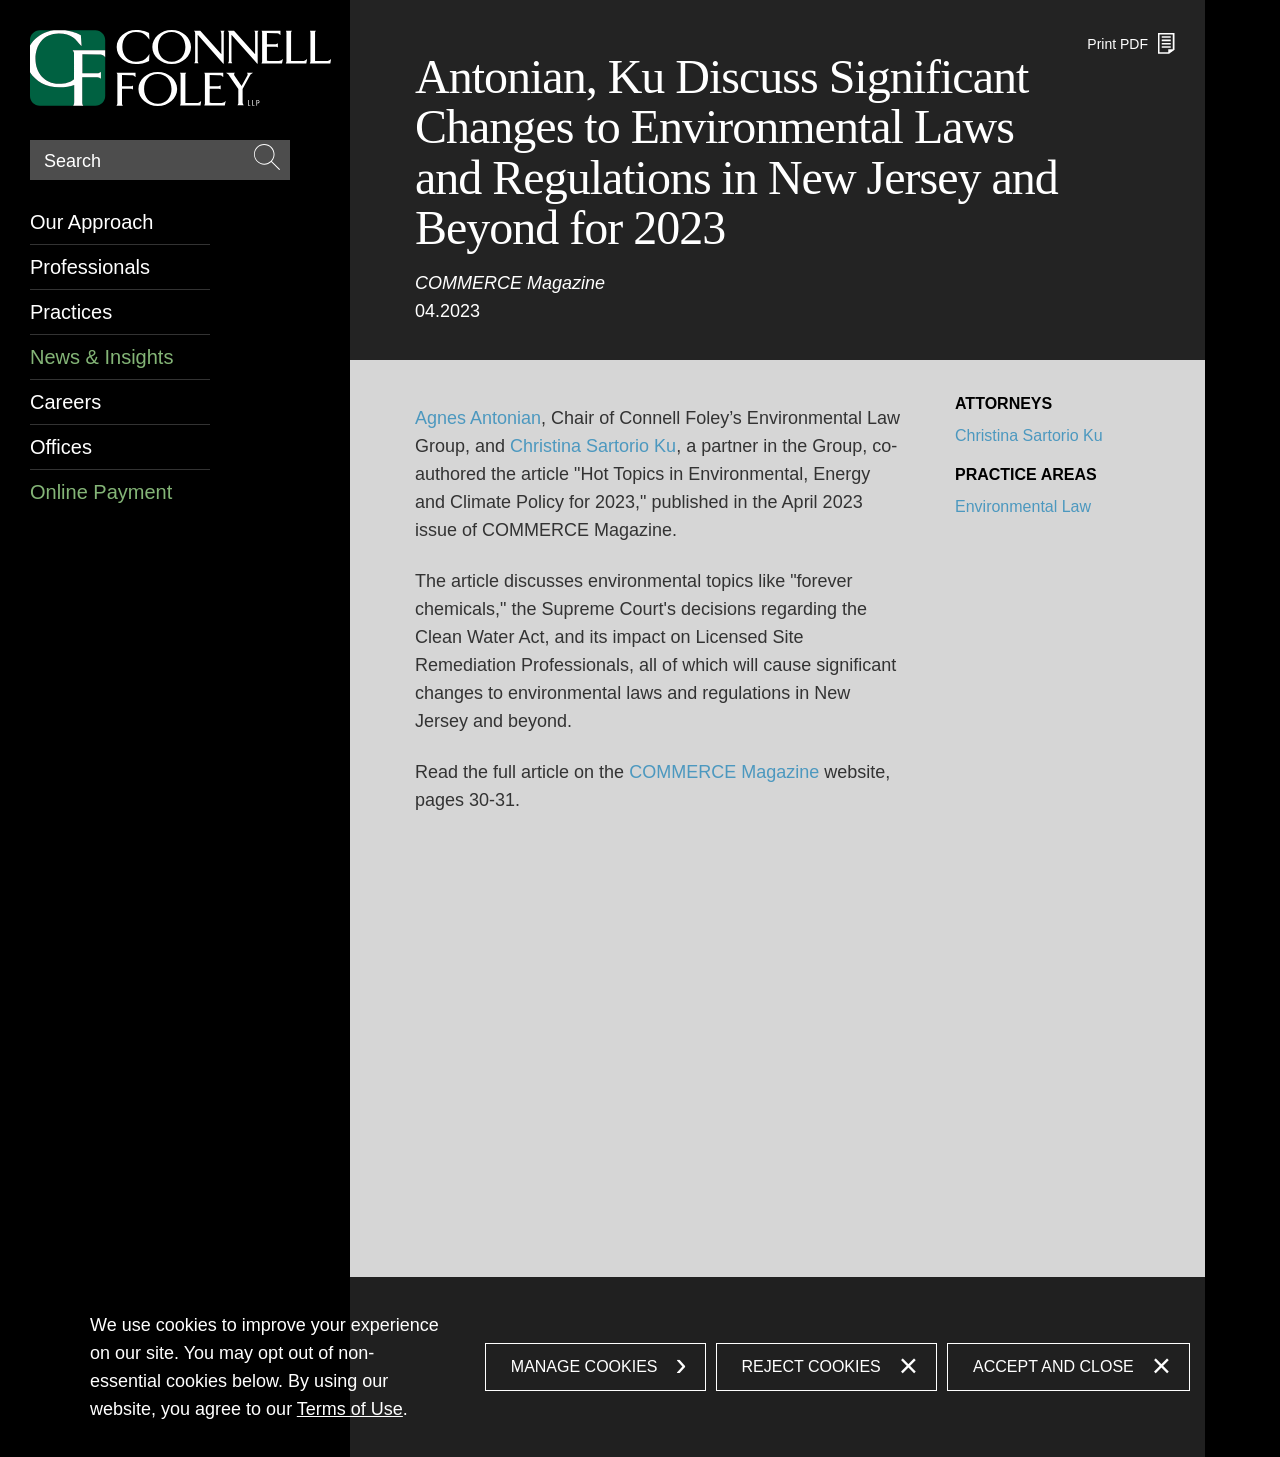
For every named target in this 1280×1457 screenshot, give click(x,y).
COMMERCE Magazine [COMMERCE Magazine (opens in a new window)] (724, 772)
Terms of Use (350, 1409)
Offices (61, 447)
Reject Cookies (811, 1366)
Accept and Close (1053, 1366)
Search (72, 161)
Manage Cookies (584, 1366)
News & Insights (101, 357)
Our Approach (91, 222)
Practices (71, 312)
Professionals (90, 267)
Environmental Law (1023, 506)
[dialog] (640, 1367)
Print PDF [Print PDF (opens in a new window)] (1117, 44)
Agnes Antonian (478, 418)
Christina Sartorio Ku (593, 446)
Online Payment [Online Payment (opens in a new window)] (101, 492)
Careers (65, 402)
